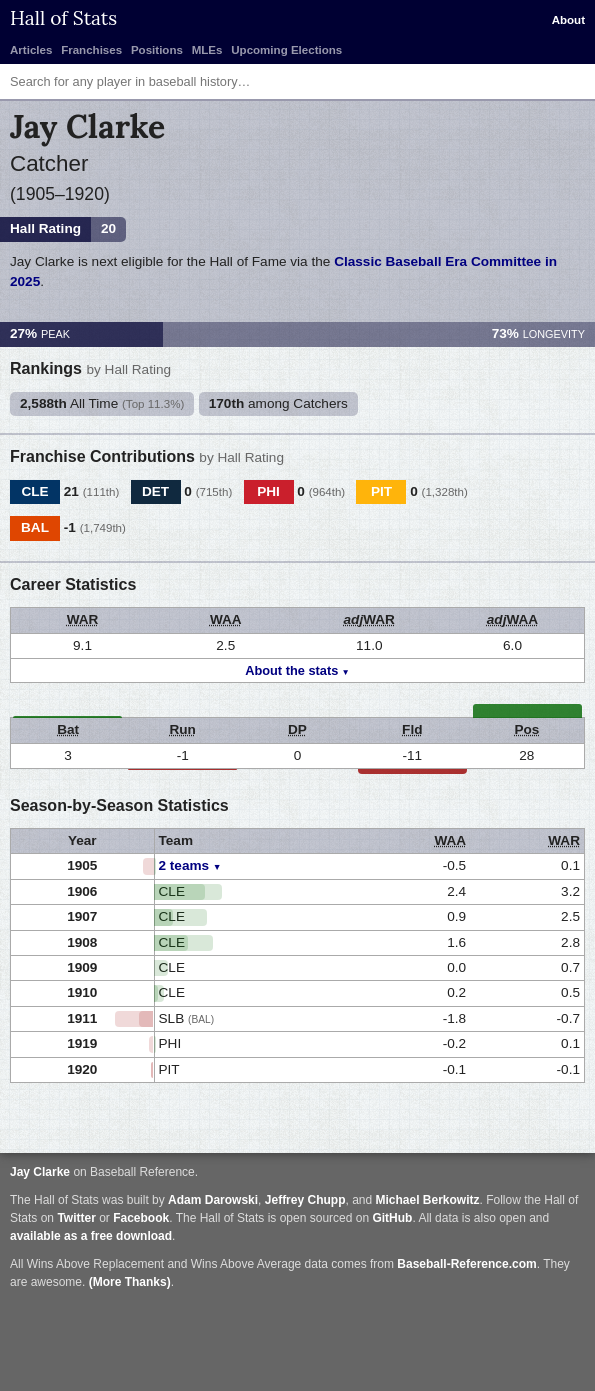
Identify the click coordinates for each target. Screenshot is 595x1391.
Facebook (141, 1218)
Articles (31, 50)
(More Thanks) (130, 1282)
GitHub (392, 1218)
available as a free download (91, 1236)
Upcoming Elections (286, 50)
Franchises (91, 50)
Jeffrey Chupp (305, 1200)
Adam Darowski (213, 1200)
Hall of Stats (63, 18)
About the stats (291, 670)
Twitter (76, 1218)
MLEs (207, 50)
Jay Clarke (40, 1172)
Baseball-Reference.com (466, 1264)
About (568, 20)
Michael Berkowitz (428, 1200)
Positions (157, 50)
